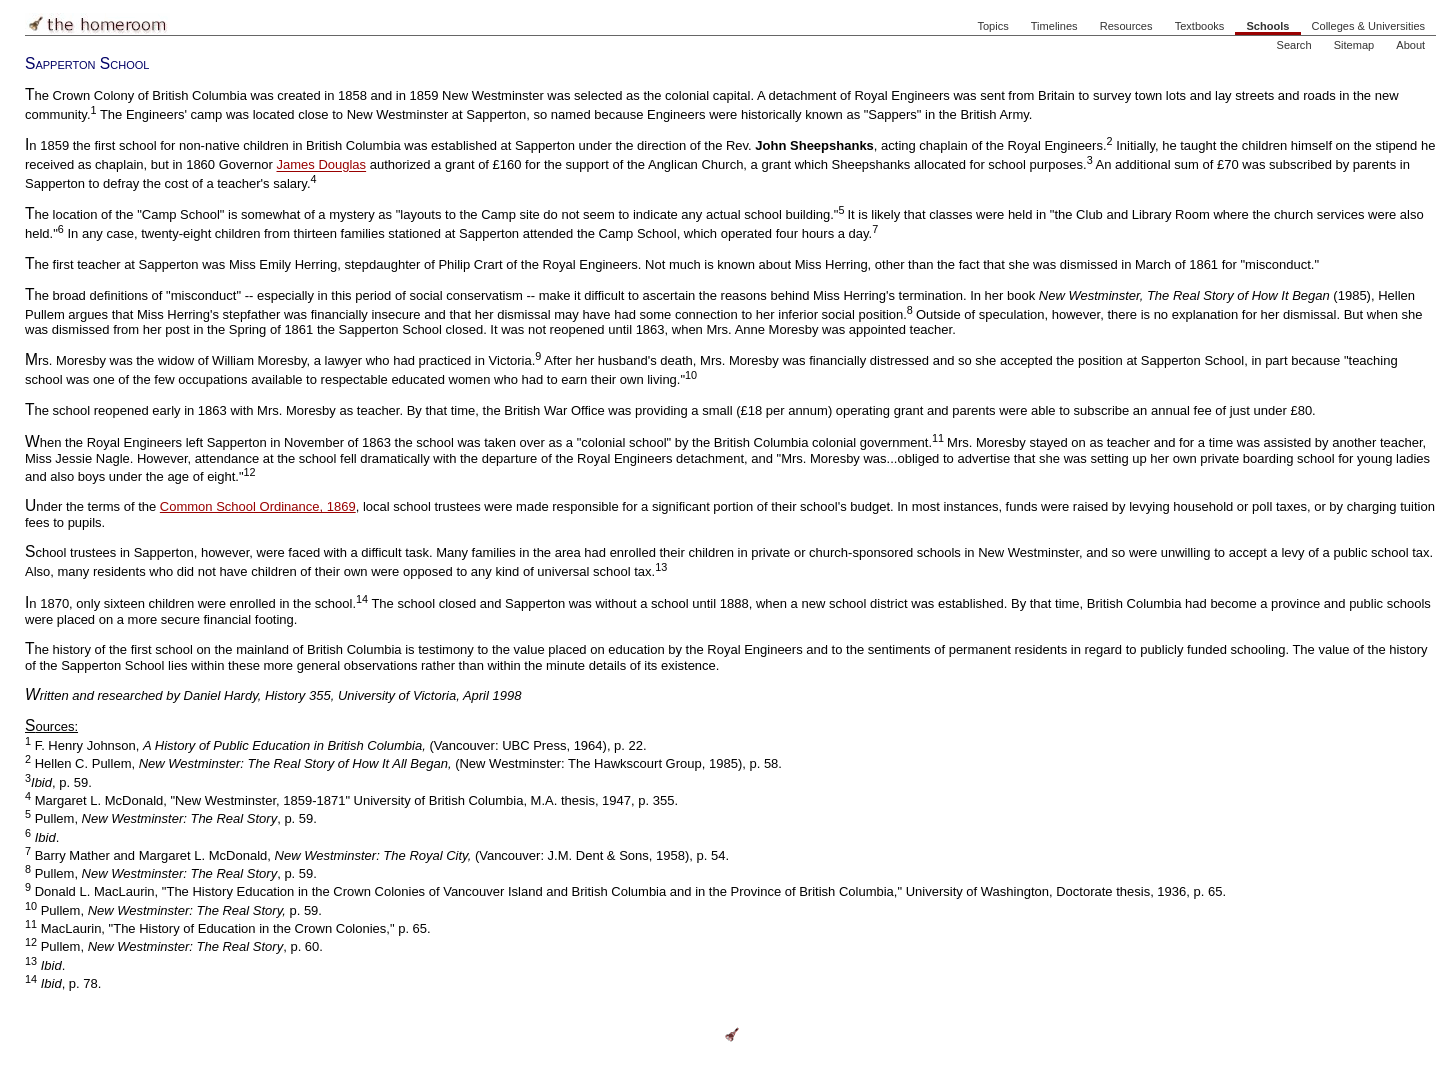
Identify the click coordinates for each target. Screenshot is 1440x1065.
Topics (992, 26)
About (1410, 45)
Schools (1267, 26)
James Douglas (322, 165)
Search (1294, 45)
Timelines (1054, 26)
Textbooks (1200, 26)
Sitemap (1354, 45)
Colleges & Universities (1369, 26)
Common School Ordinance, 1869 (258, 506)
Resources (1126, 26)
